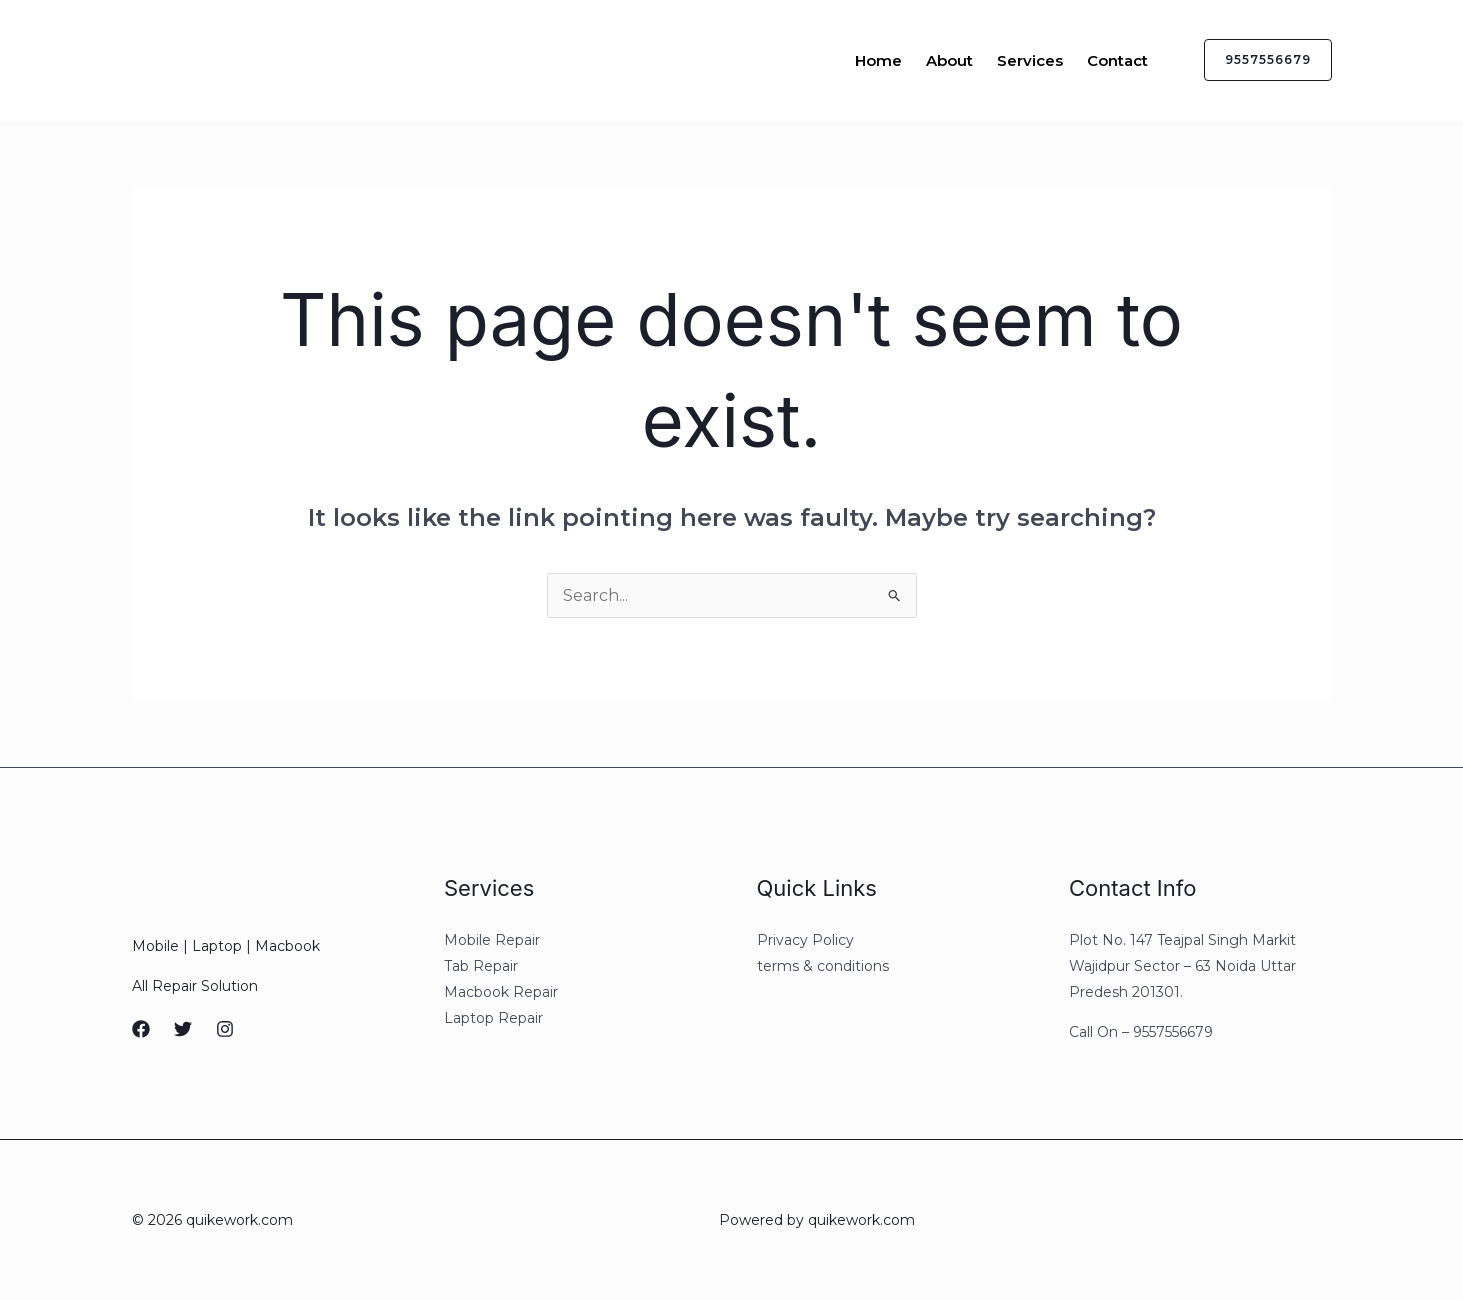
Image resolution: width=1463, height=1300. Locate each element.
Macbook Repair (501, 992)
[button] (1256, 60)
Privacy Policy (805, 940)
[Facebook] (141, 1029)
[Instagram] (225, 1029)
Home (878, 60)
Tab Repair (481, 966)
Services (1030, 60)
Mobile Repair (492, 940)
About (949, 60)
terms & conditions (823, 966)
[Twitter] (183, 1029)
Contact (1117, 60)
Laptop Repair (493, 1018)
